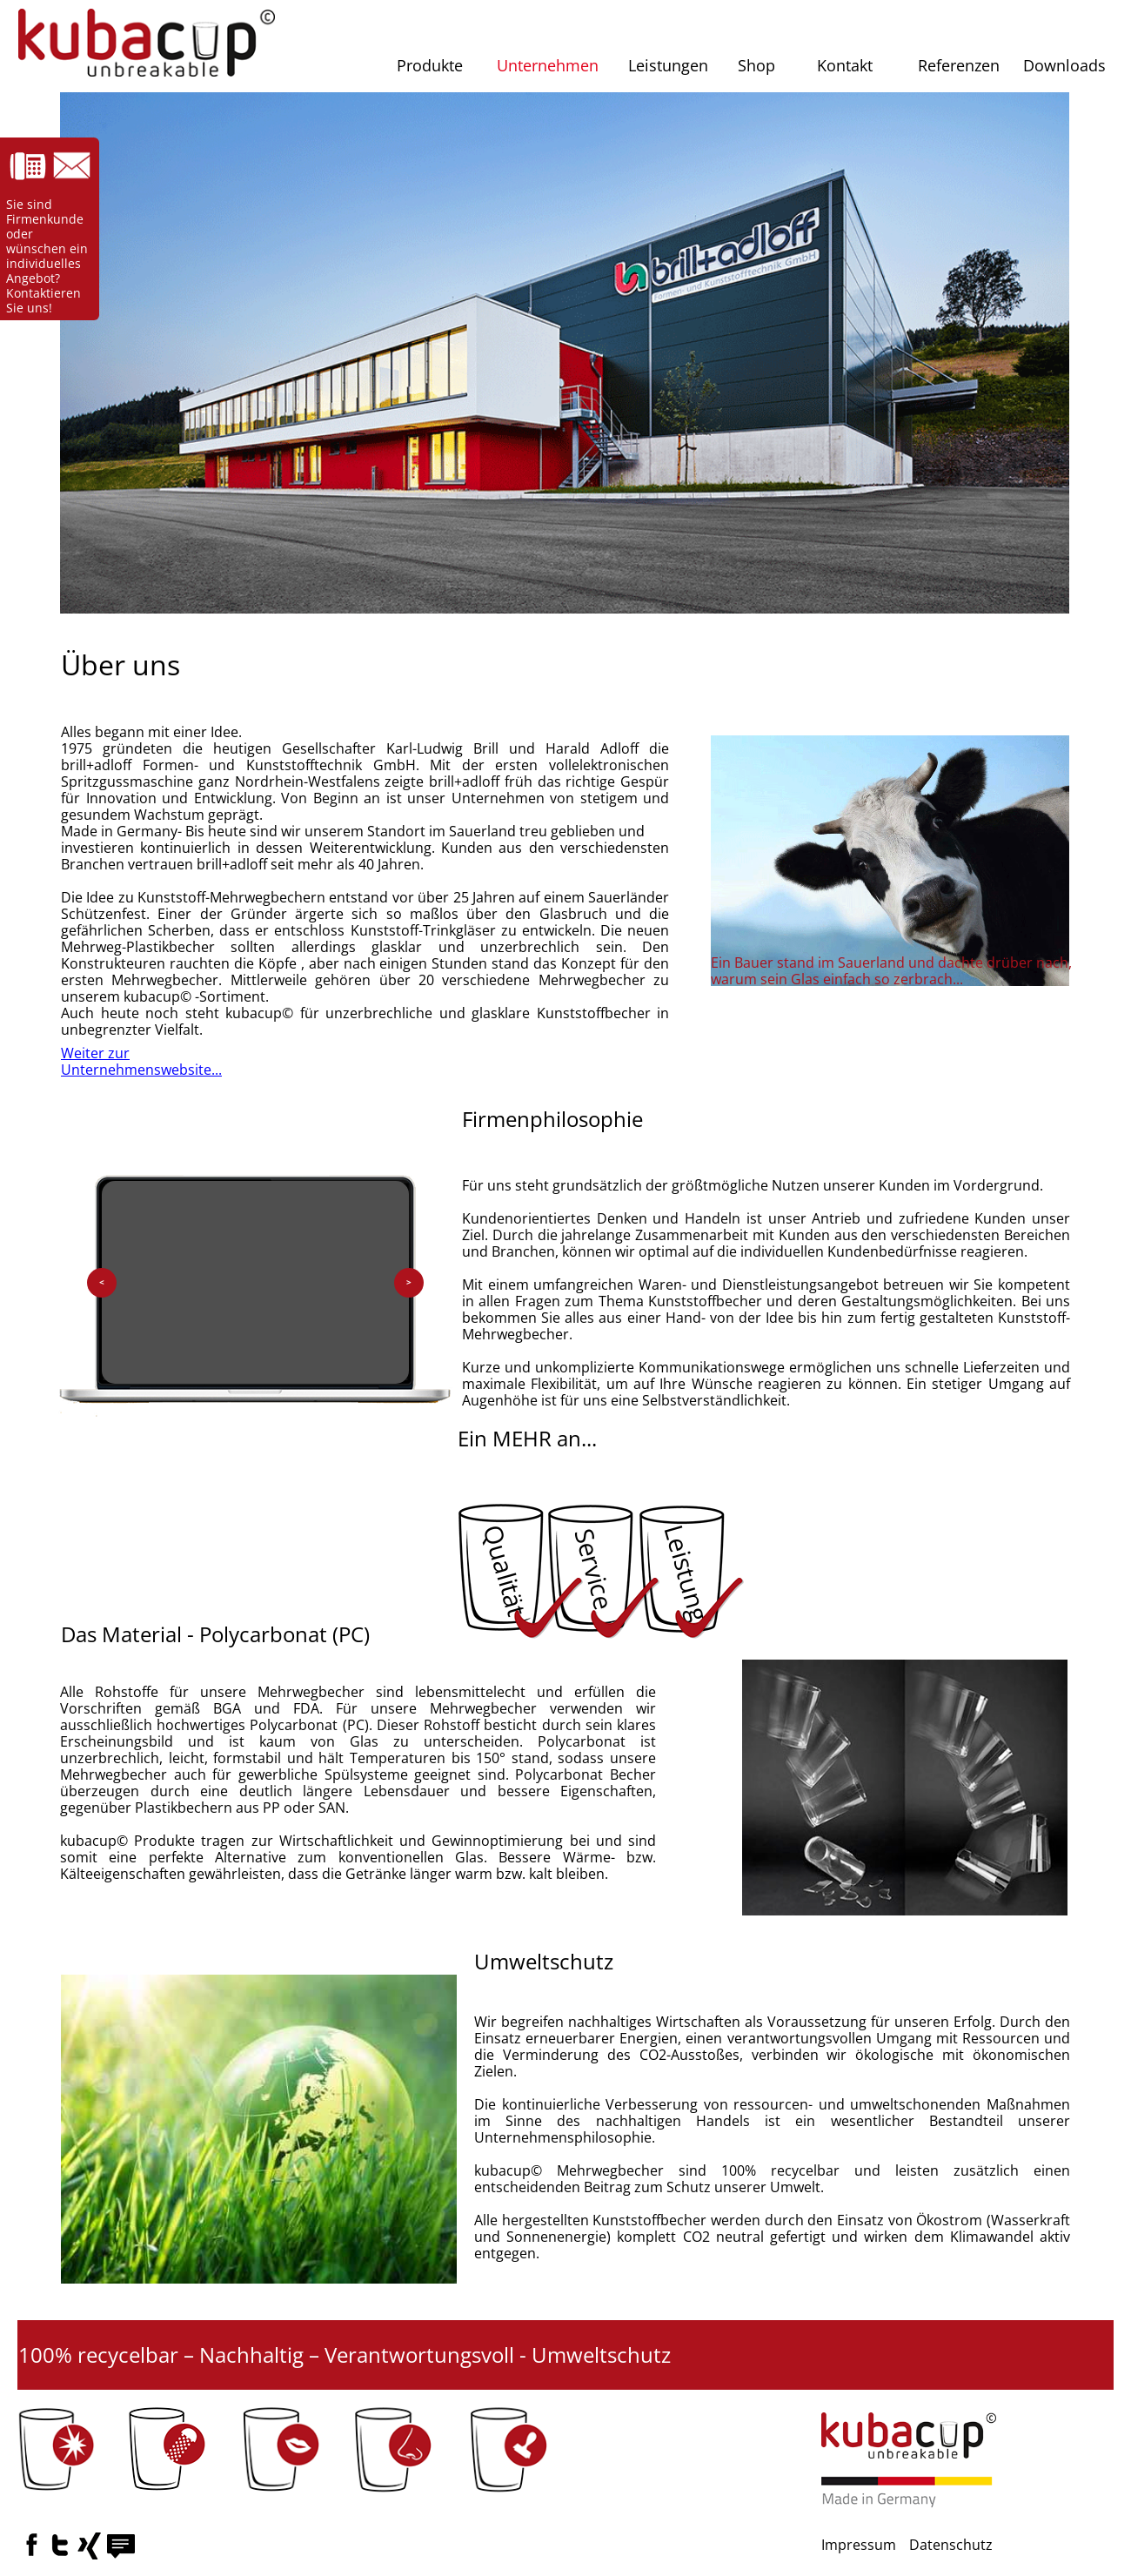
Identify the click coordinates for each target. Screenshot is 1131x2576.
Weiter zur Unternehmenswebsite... (141, 1061)
